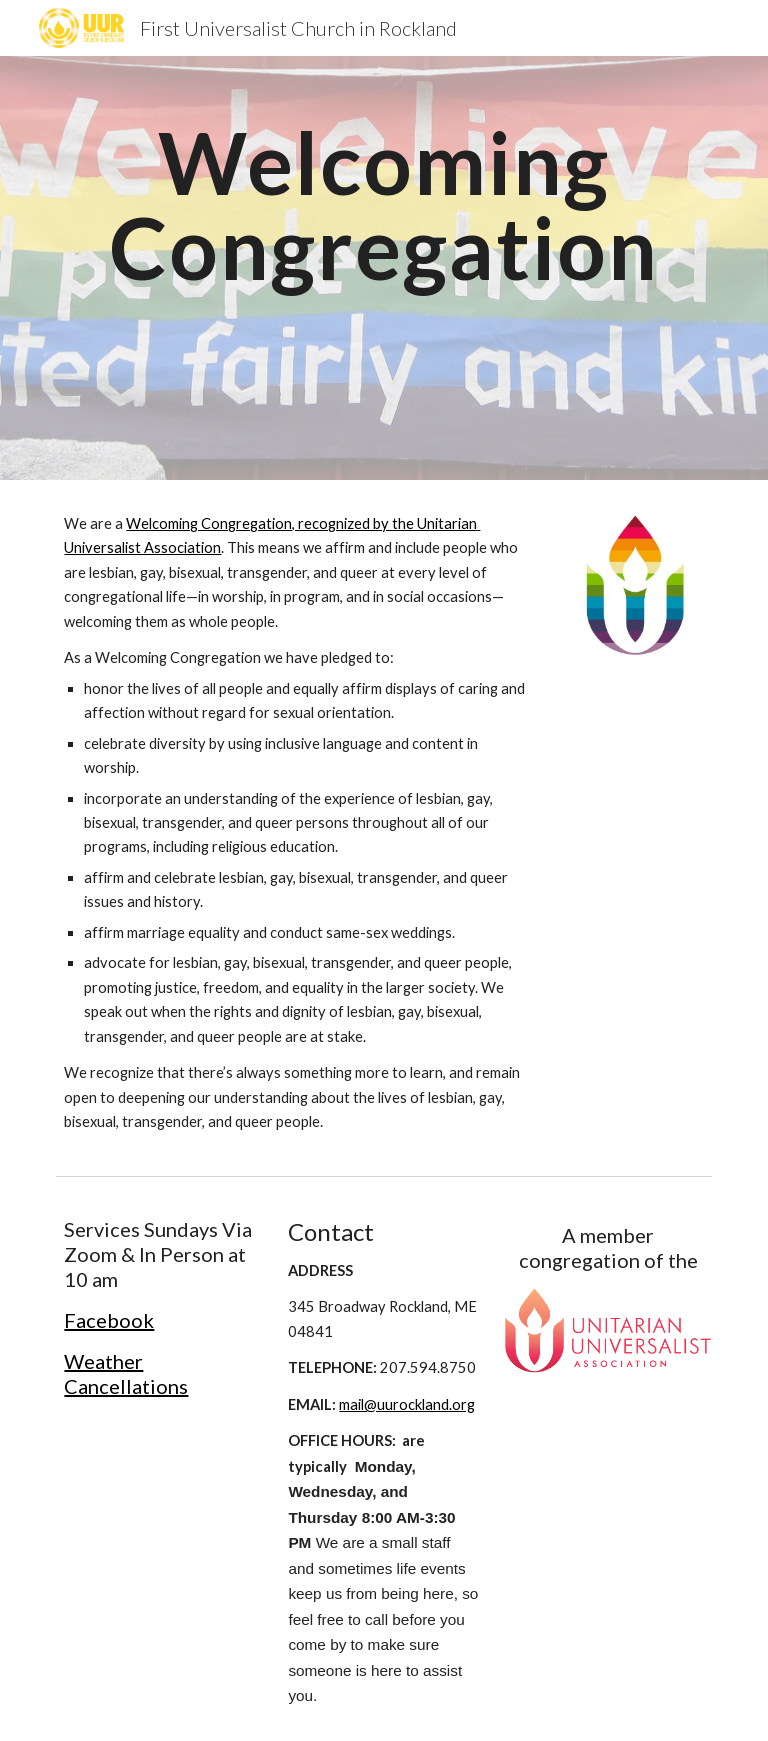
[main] (383, 268)
